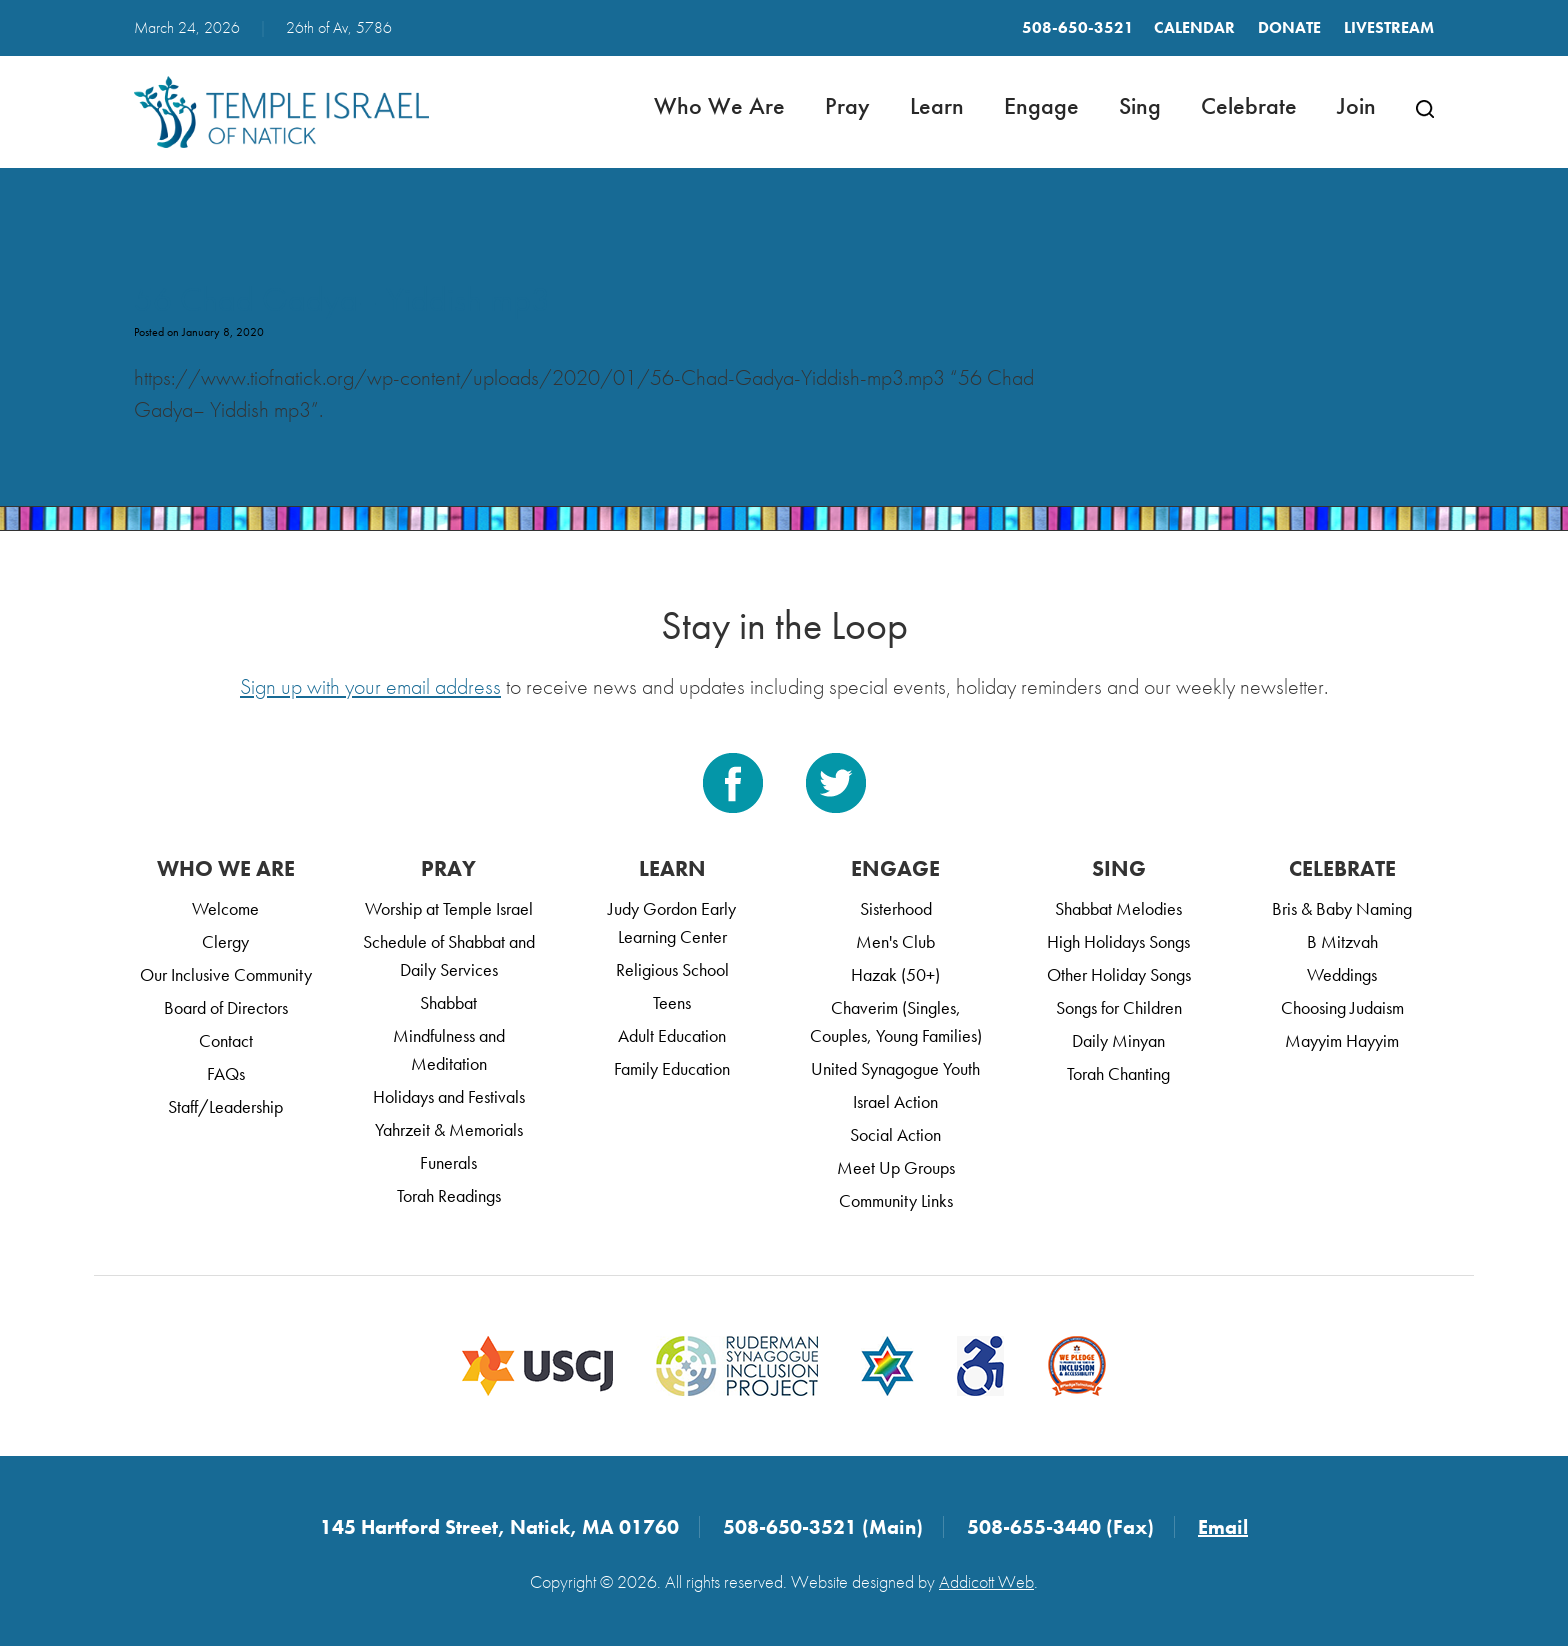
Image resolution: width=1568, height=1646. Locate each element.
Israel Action (895, 1101)
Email (1223, 1527)
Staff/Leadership (225, 1106)
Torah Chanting (1118, 1073)
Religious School (672, 969)
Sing (1140, 105)
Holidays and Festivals (449, 1096)
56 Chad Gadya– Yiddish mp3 (342, 299)
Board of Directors (226, 1007)
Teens (672, 1002)
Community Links (896, 1200)
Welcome (225, 908)
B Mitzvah (1342, 941)
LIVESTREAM (1389, 27)
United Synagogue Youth (895, 1068)
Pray (847, 105)
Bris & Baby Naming (1342, 908)
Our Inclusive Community (226, 974)
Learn (937, 105)
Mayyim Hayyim (1342, 1040)
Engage (1041, 105)
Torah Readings (449, 1195)
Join (1356, 105)
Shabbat (448, 1002)
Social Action (895, 1134)
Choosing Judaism (1342, 1007)
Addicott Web (986, 1581)
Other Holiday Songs (1119, 974)
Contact (226, 1040)
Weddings (1342, 974)
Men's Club (895, 941)
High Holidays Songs (1118, 941)
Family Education (672, 1068)
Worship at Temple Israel (449, 908)
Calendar (1194, 27)
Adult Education (672, 1035)
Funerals (448, 1162)
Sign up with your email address (370, 686)
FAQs (226, 1073)
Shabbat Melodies (1118, 908)
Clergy (225, 941)
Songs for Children (1119, 1007)
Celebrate (1249, 105)
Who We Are (719, 105)
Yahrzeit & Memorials (449, 1129)
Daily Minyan (1118, 1040)
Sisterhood (896, 908)
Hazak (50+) (895, 974)
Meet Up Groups (896, 1167)
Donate (1289, 27)
